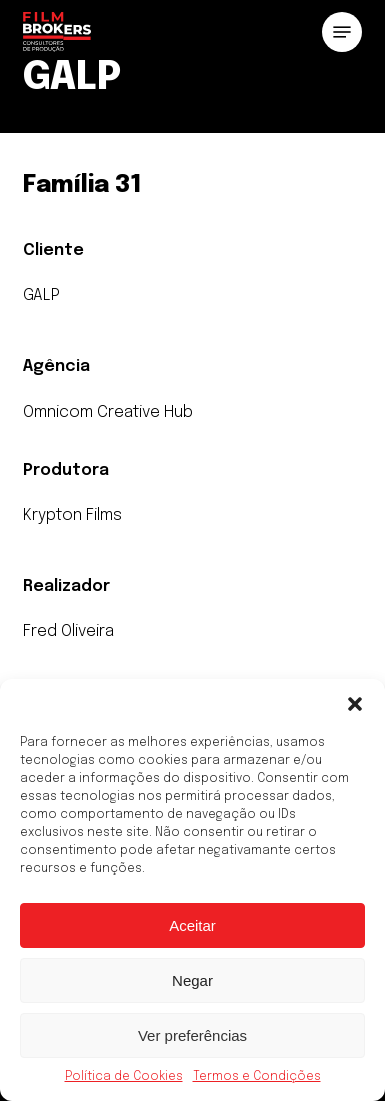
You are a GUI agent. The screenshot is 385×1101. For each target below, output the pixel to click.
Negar (192, 980)
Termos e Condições (257, 1077)
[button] (355, 704)
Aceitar (192, 925)
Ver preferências (192, 1035)
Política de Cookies (124, 1077)
